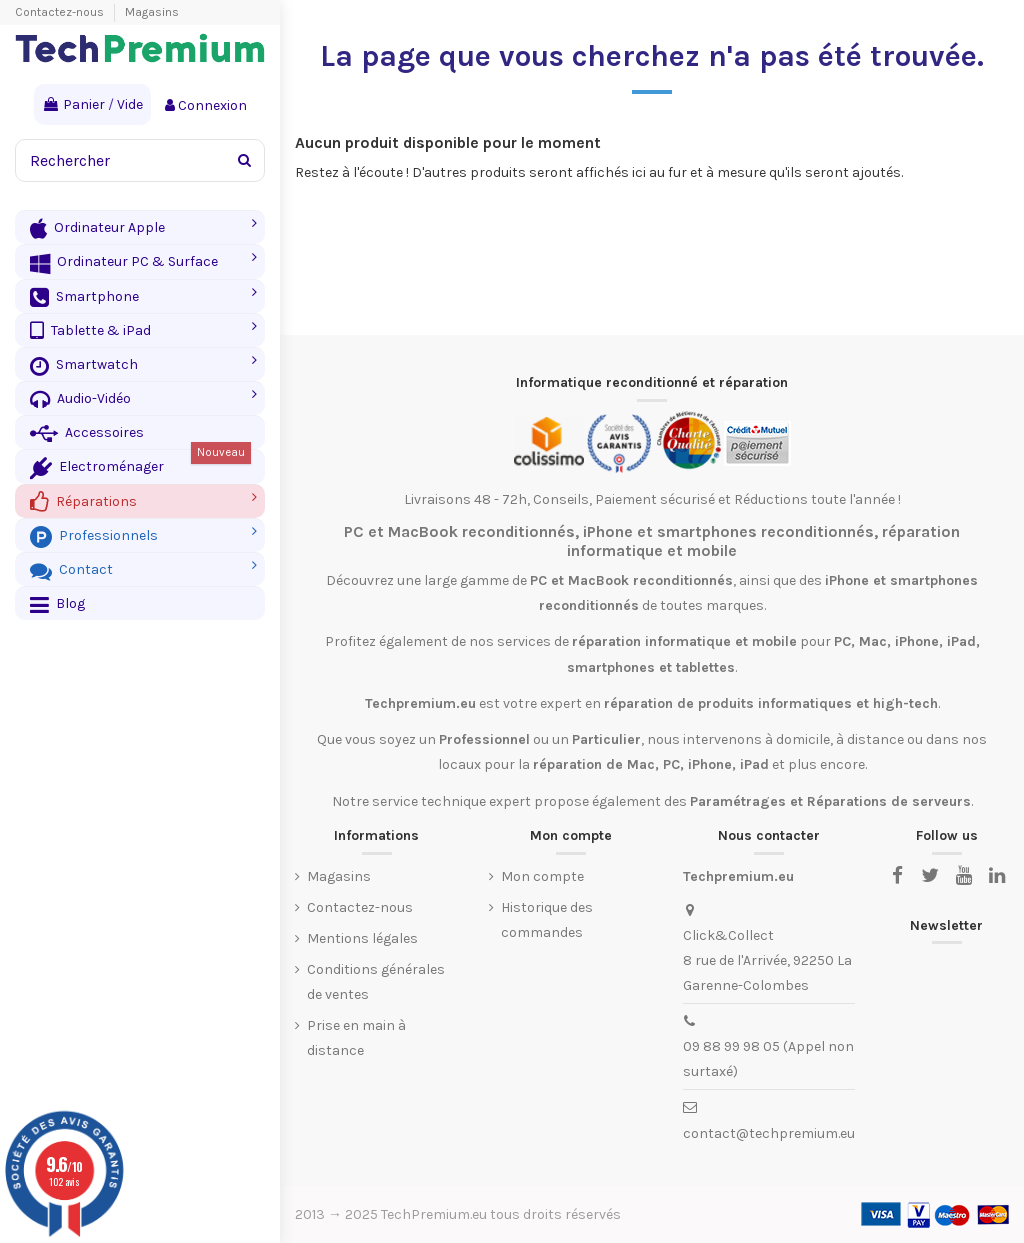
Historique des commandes (547, 920)
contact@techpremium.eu (769, 1133)
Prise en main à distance (356, 1038)
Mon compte (542, 876)
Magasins (152, 12)
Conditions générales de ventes (376, 982)
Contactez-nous (61, 12)
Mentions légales (362, 938)
